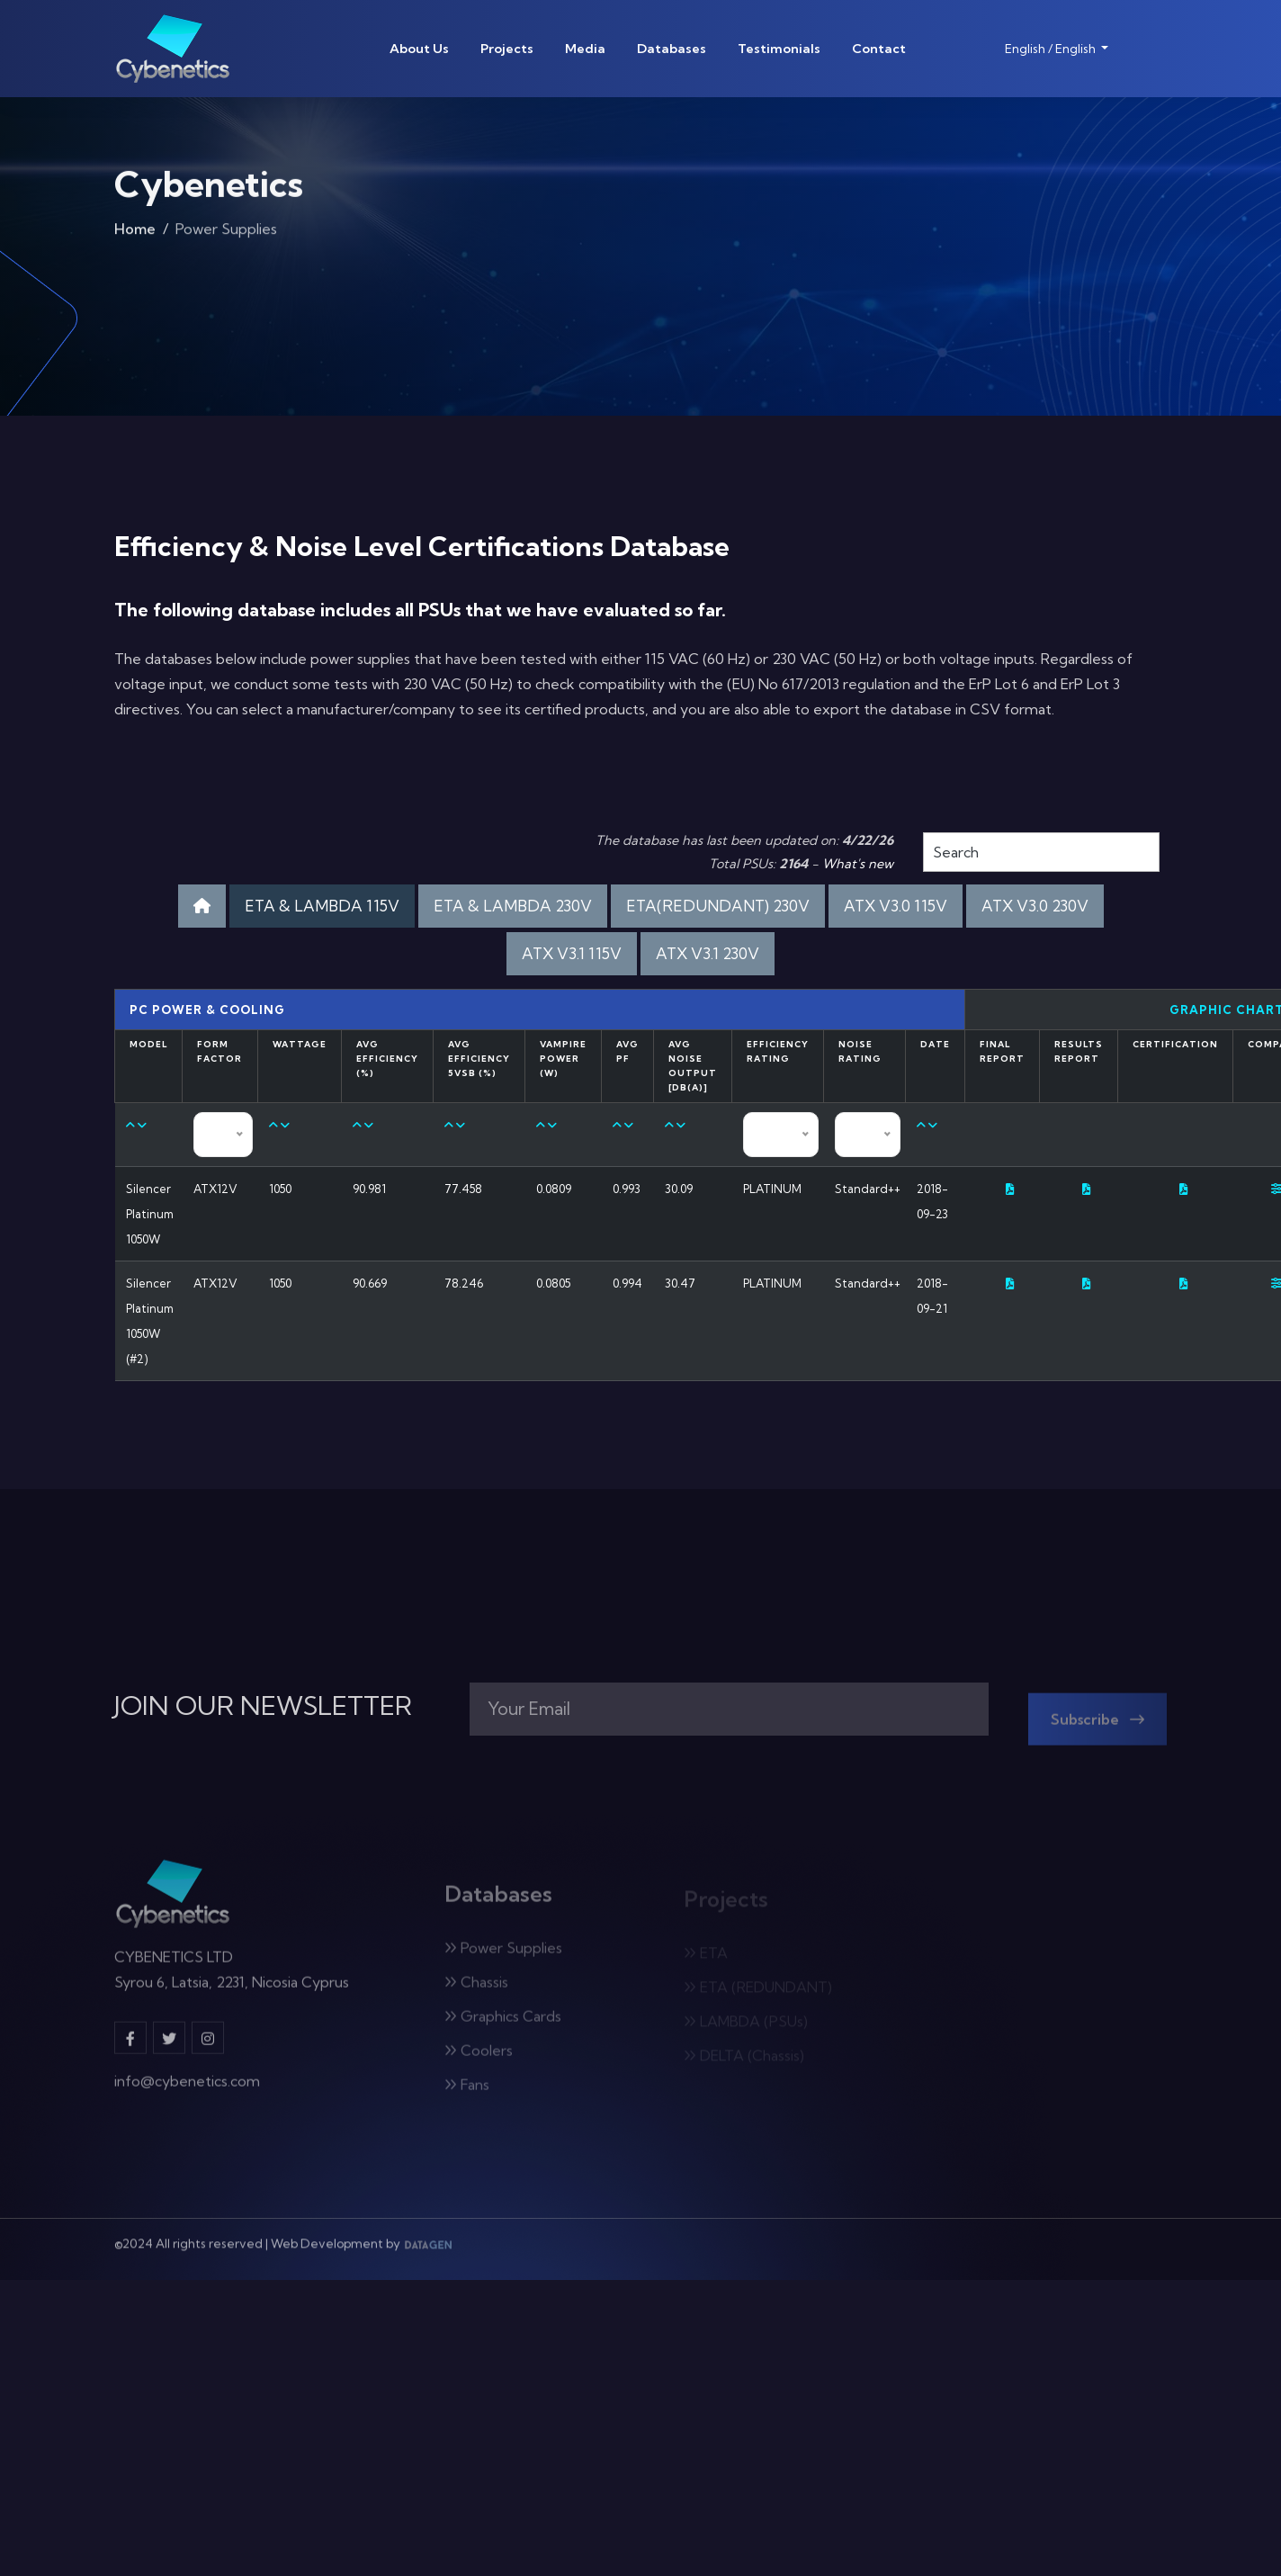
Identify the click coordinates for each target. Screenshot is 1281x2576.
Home (135, 234)
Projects (506, 48)
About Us (419, 48)
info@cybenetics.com (187, 2090)
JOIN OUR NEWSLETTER (263, 1706)
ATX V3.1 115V (572, 953)
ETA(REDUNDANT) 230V (718, 905)
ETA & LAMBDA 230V (513, 905)
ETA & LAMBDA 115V (322, 905)
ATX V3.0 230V (1034, 905)
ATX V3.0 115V (895, 905)
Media (585, 48)
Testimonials (779, 48)
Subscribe (1097, 1728)
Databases (671, 48)
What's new (857, 864)
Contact (879, 48)
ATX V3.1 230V (707, 953)
